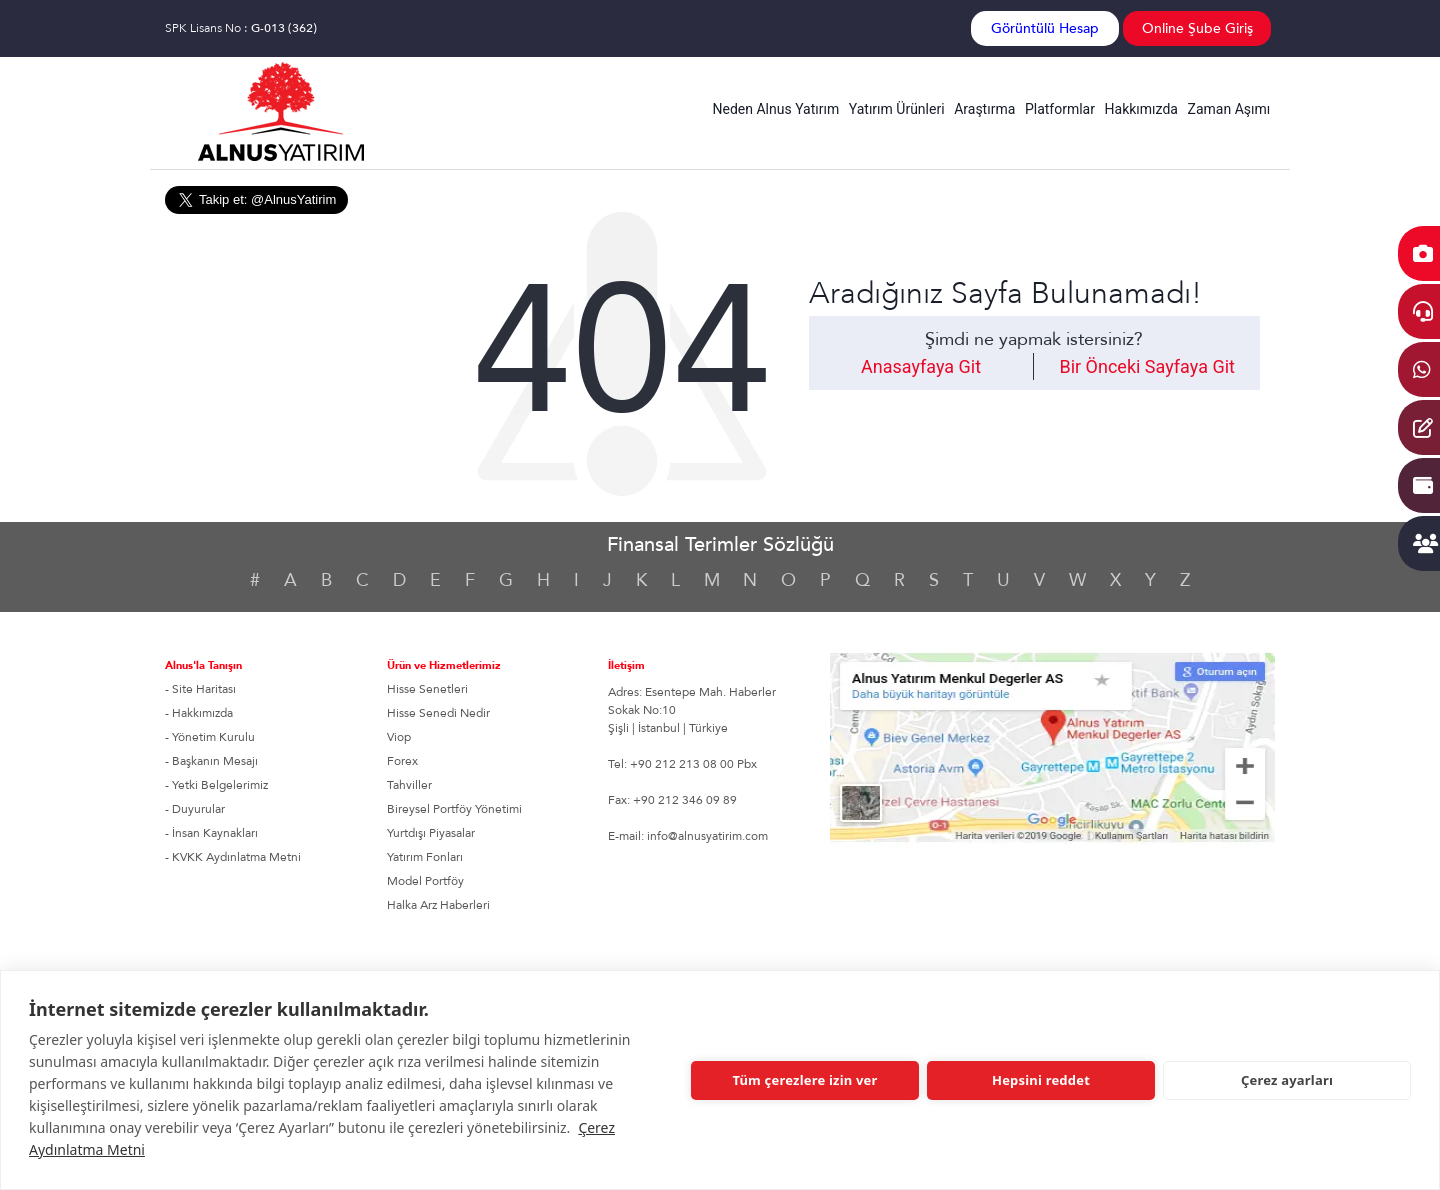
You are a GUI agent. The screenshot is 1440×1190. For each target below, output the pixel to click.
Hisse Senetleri (427, 689)
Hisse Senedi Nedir (438, 713)
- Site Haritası (200, 689)
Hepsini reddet (1041, 1080)
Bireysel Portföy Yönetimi (454, 809)
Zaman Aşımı (1229, 109)
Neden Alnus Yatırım (776, 109)
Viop (399, 737)
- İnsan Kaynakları (211, 833)
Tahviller (409, 785)
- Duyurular (195, 809)
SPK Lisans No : (241, 28)
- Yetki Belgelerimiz (216, 785)
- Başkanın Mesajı (211, 761)
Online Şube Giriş (1197, 28)
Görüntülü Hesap (1045, 28)
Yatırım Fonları (425, 857)
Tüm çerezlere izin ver (804, 1080)
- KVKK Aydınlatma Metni (233, 857)
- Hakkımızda (199, 713)
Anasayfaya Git (921, 366)
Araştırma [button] (984, 109)
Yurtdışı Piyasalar (431, 833)
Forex (402, 761)
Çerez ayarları (1287, 1080)
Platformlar (1060, 109)
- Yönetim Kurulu (210, 737)
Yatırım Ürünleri (897, 109)
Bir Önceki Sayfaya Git (1146, 366)
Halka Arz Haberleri (438, 905)
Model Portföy (425, 881)
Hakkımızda (1141, 109)
